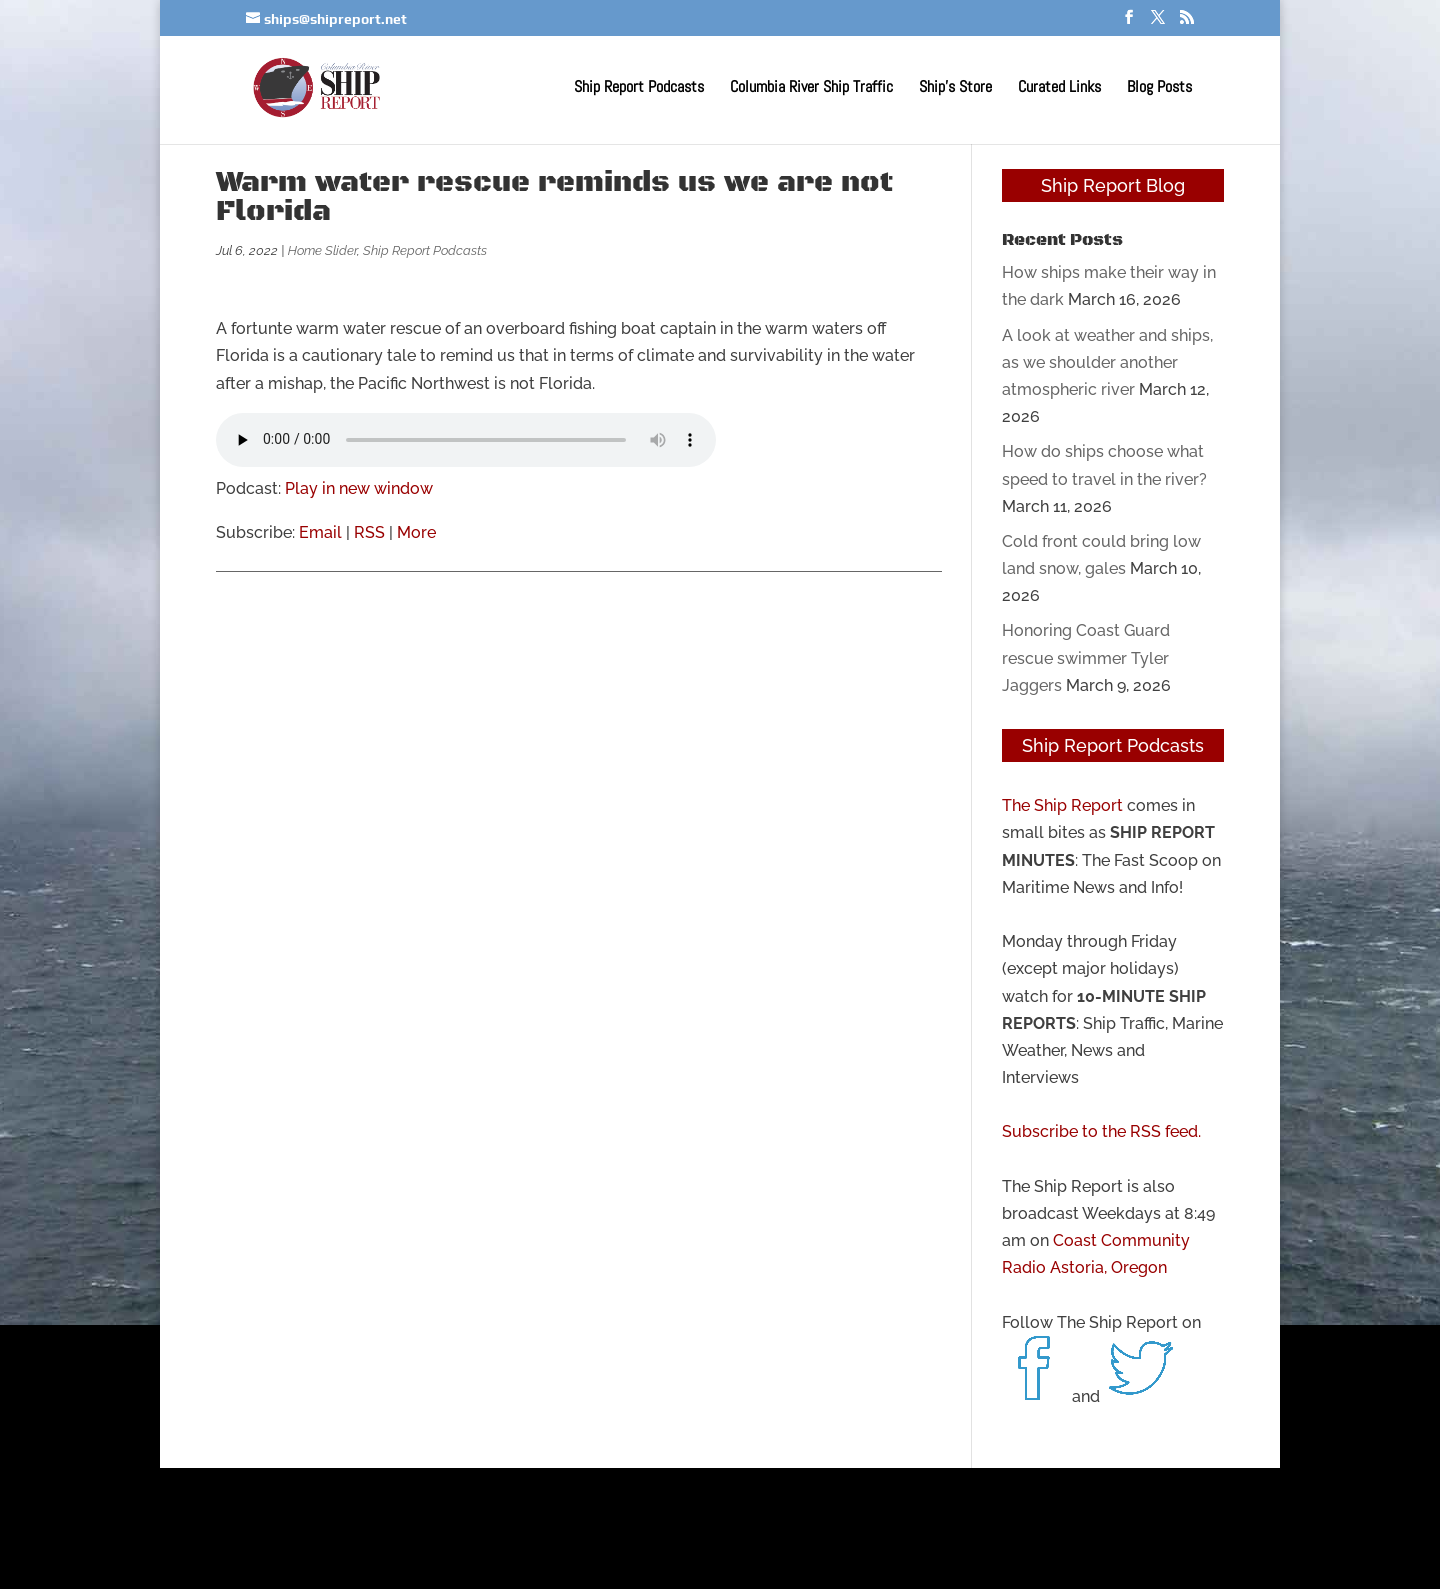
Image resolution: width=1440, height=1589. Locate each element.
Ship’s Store (955, 88)
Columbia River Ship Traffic (811, 88)
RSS (369, 532)
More (416, 532)
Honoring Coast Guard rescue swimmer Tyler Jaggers (1086, 657)
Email (320, 532)
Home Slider (322, 250)
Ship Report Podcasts (639, 88)
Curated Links (1059, 88)
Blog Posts (1159, 88)
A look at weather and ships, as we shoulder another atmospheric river (1107, 362)
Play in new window (359, 488)
